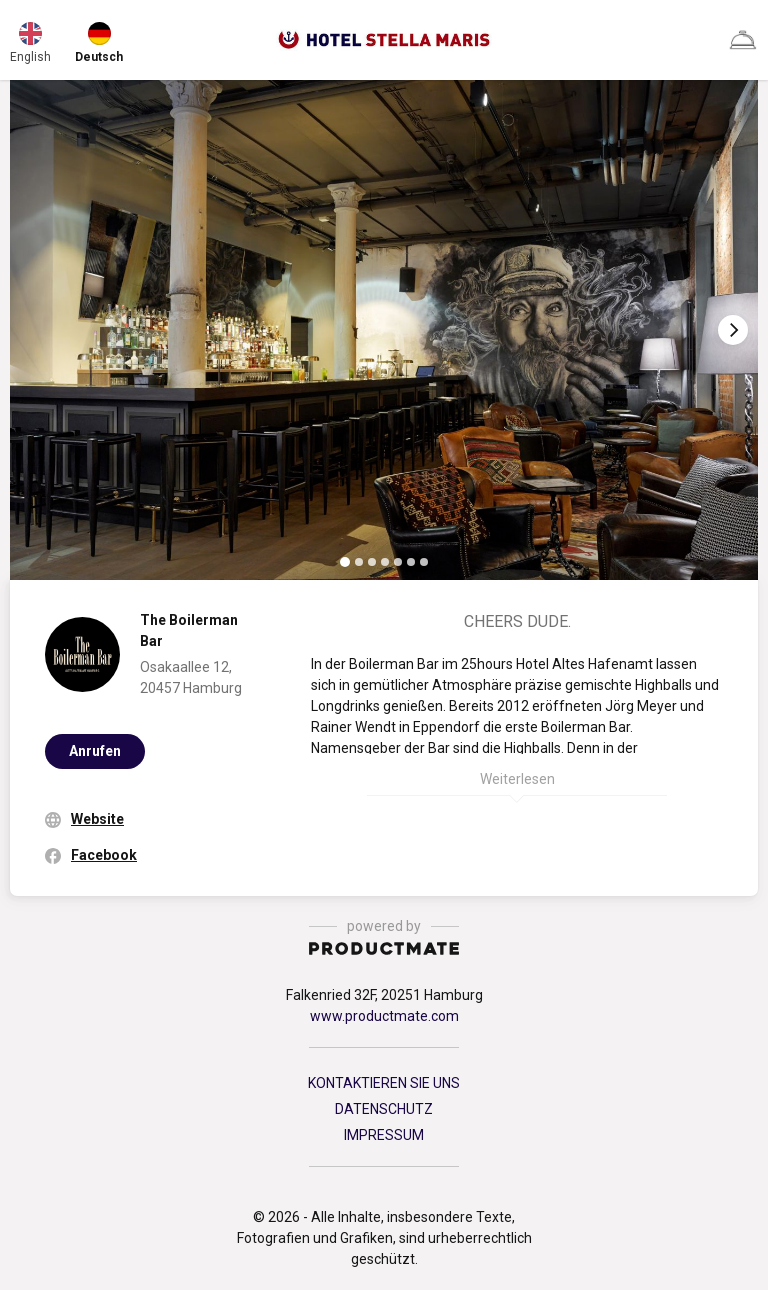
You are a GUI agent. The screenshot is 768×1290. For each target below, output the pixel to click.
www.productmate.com (384, 1016)
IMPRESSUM (384, 1135)
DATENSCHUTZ (384, 1109)
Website (97, 819)
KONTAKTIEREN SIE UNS (384, 1083)
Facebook (104, 855)
